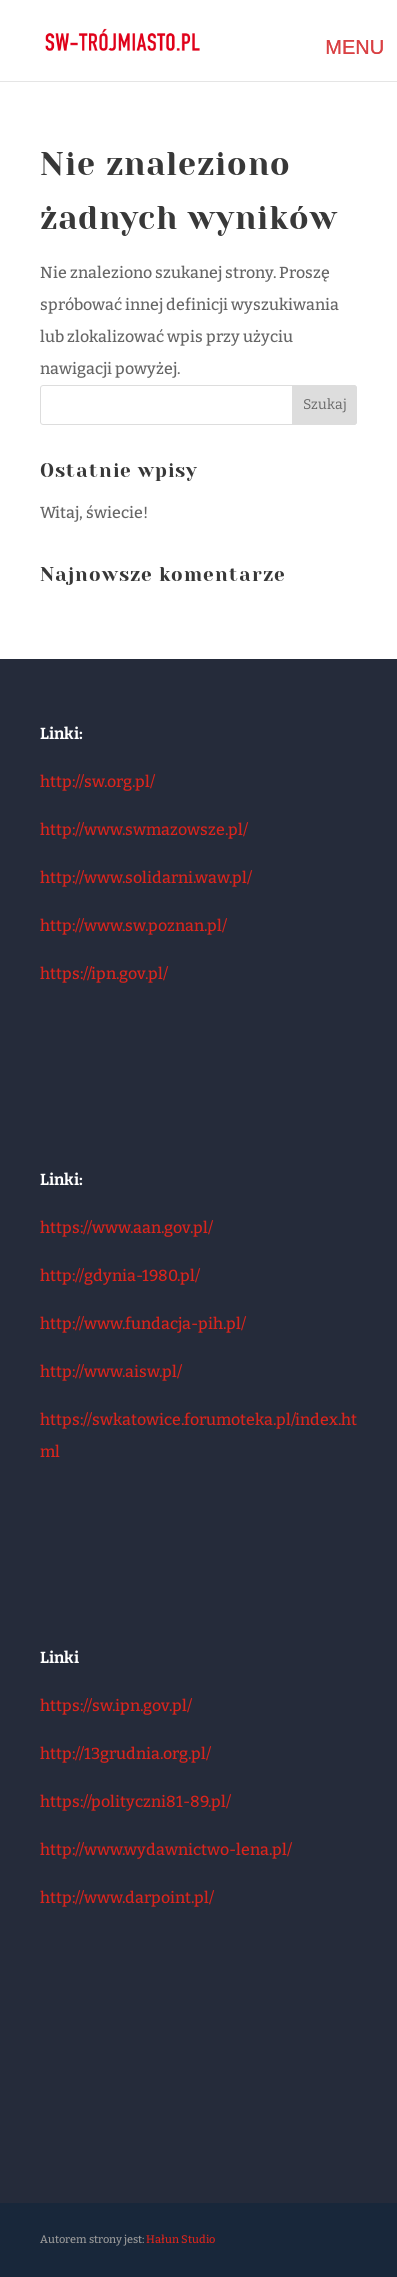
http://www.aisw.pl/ (111, 1371)
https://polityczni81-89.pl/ (135, 1801)
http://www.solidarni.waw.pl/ (146, 877)
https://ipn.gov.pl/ (104, 973)
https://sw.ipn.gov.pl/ (116, 1705)
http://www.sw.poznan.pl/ (133, 925)
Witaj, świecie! (94, 512)
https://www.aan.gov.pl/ (126, 1227)
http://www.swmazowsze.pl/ (144, 829)
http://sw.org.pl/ (97, 781)
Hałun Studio (180, 2239)
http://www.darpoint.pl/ (127, 1897)
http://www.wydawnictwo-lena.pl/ (166, 1849)
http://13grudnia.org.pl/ (125, 1753)
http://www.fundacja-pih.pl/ (143, 1323)
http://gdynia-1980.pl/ (120, 1275)
